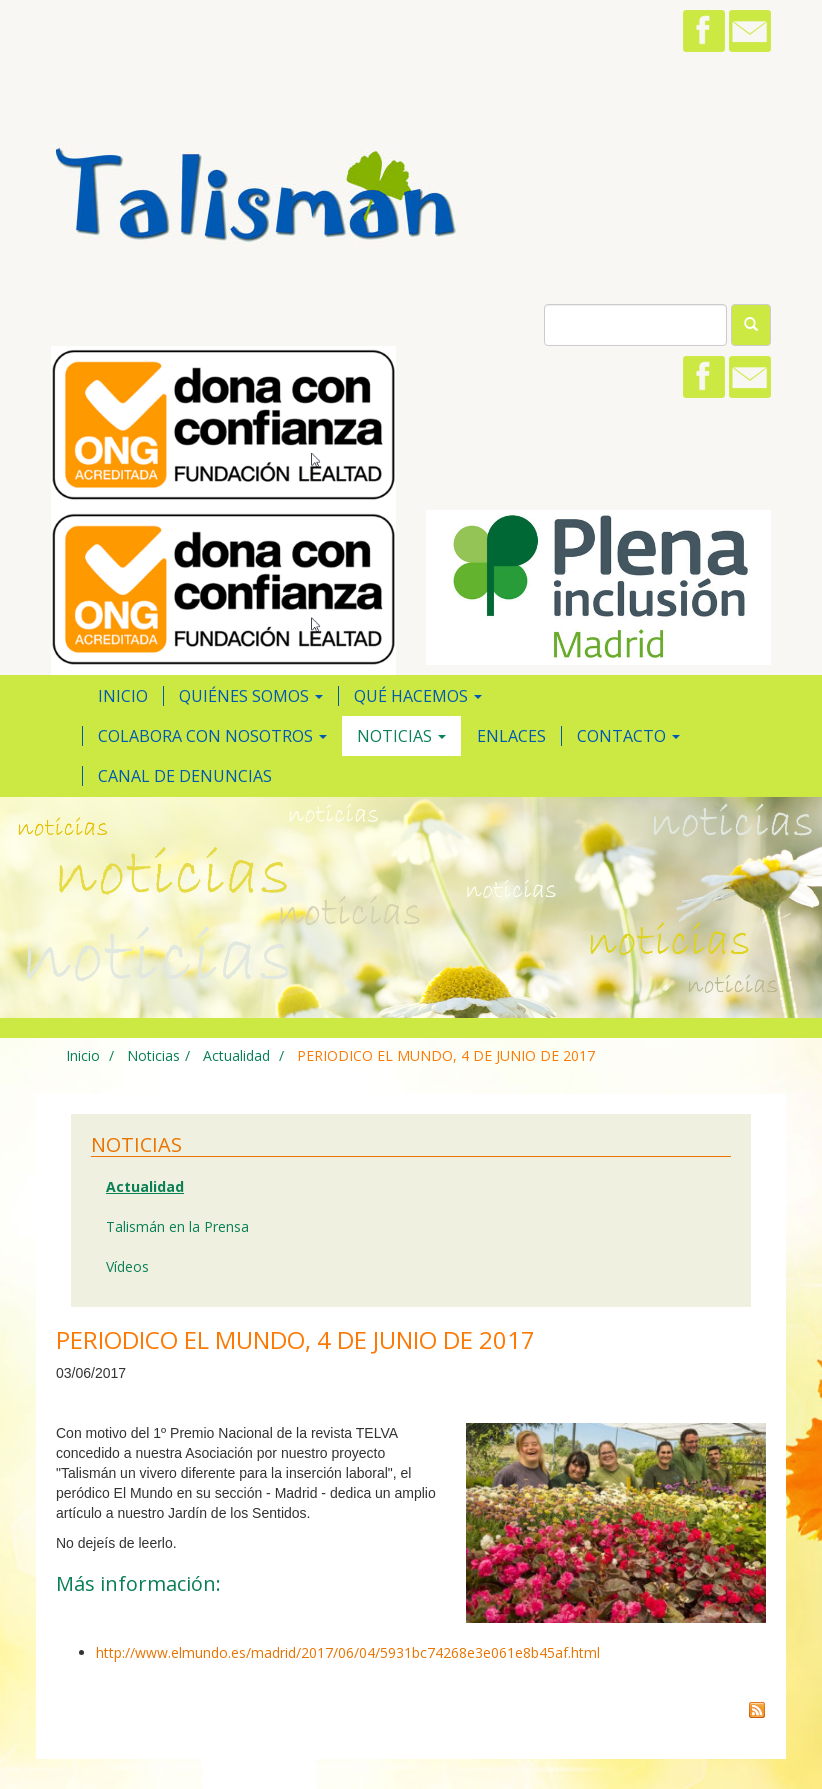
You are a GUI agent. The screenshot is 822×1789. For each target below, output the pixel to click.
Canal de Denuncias (185, 776)
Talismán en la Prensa (177, 1226)
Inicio (123, 696)
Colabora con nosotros (212, 736)
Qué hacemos (418, 696)
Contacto (628, 736)
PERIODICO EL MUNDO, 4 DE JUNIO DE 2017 (446, 1055)
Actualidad (234, 1055)
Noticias (401, 736)
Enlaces (511, 736)
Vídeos (127, 1266)
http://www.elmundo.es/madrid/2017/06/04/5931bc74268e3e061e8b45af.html (348, 1652)
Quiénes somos (251, 696)
